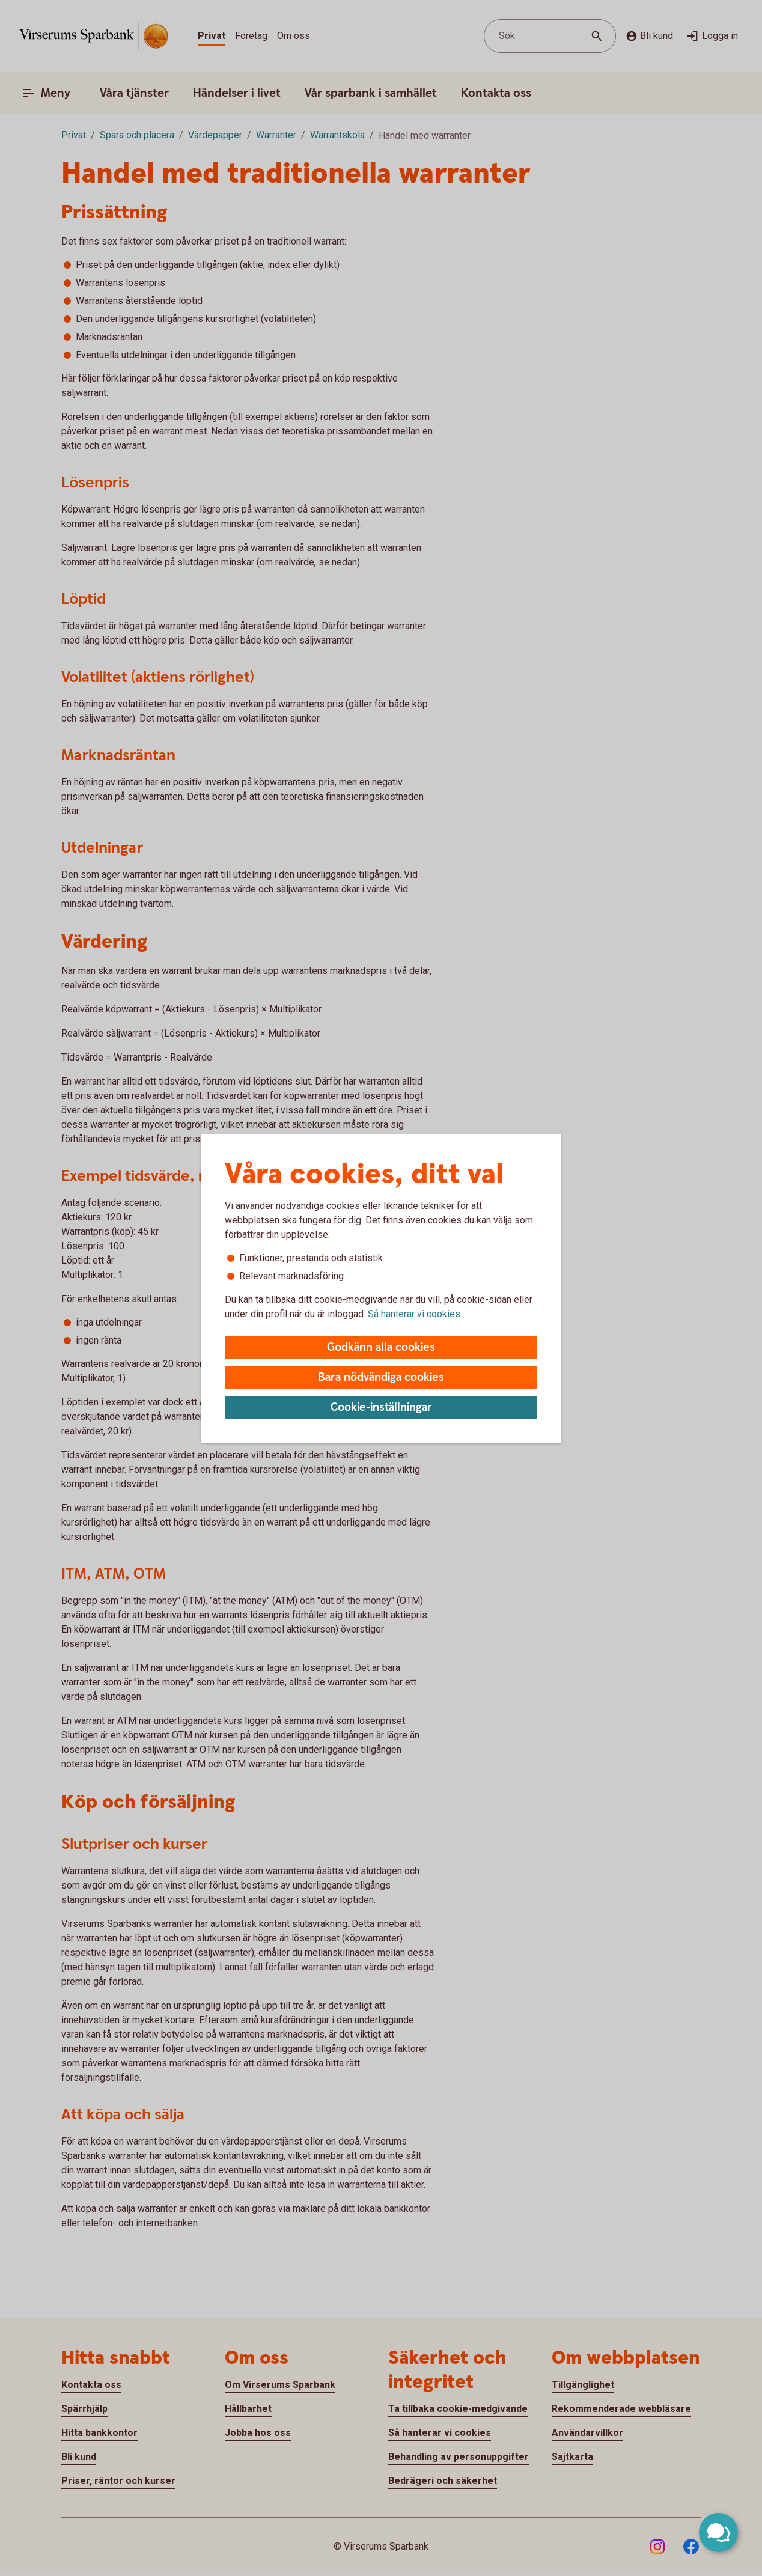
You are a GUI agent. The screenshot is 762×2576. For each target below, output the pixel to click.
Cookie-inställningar (381, 1407)
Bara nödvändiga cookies (381, 1377)
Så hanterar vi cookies (414, 1314)
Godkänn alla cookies (381, 1347)
